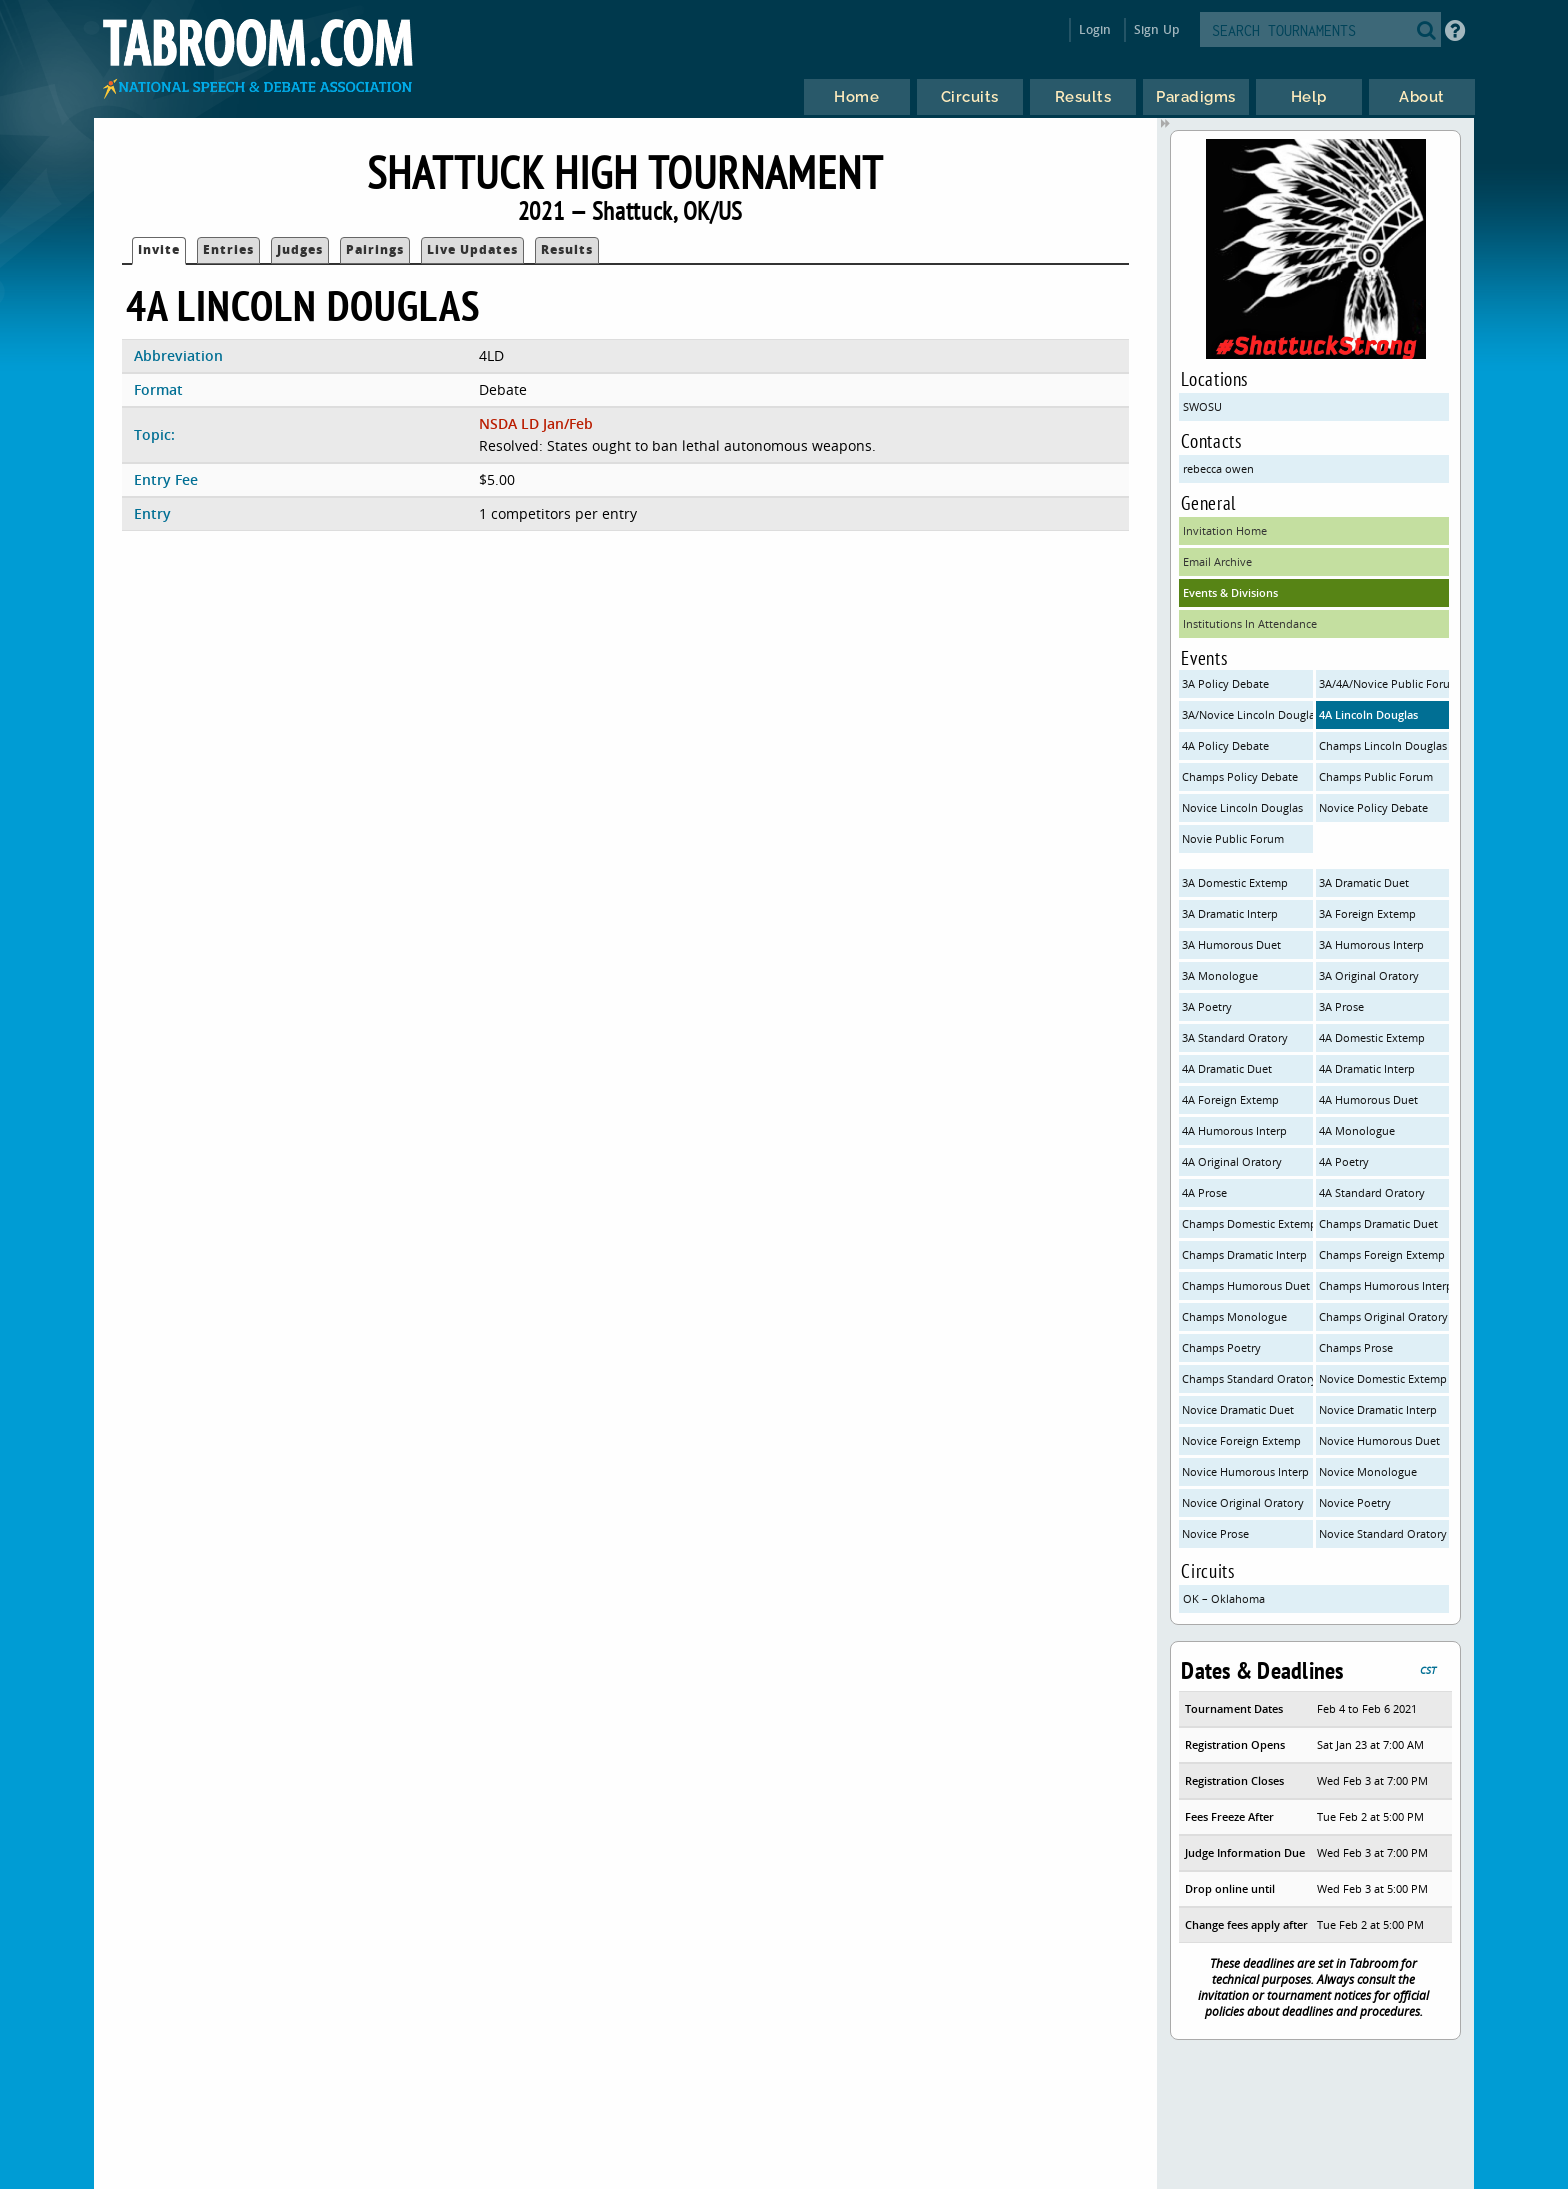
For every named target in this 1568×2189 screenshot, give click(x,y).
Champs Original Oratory (1383, 1316)
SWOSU (1202, 406)
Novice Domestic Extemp (1383, 1378)
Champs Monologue (1234, 1316)
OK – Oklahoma (1224, 1598)
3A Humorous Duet (1231, 944)
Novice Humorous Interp (1245, 1471)
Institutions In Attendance (1250, 623)
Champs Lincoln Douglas (1383, 745)
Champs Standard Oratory (1247, 1378)
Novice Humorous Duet (1379, 1440)
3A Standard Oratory (1235, 1037)
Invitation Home (1225, 530)
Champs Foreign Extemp (1382, 1254)
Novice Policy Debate (1373, 807)
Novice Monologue (1368, 1471)
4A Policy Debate (1225, 745)
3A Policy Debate (1225, 683)
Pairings (375, 249)
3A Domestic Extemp (1235, 882)
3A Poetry (1207, 1006)
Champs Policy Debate (1240, 776)
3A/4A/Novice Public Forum (1384, 683)
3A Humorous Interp (1371, 944)
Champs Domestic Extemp (1247, 1223)
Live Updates (472, 249)
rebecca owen (1218, 468)
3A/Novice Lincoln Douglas (1247, 714)
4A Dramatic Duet (1227, 1068)
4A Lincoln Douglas (1368, 714)
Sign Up (1156, 29)
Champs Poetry (1221, 1347)
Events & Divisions (1230, 592)
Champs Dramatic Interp (1244, 1254)
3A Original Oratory (1369, 975)
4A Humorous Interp (1234, 1130)
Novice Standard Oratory (1383, 1533)
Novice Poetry (1355, 1502)
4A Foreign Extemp (1230, 1099)
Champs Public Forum (1376, 776)
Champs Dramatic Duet (1378, 1223)
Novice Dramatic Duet (1238, 1409)
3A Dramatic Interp (1230, 913)
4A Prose (1204, 1192)
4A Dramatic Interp (1367, 1068)
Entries (228, 249)
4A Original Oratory (1232, 1161)
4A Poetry (1344, 1161)
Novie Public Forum (1233, 838)
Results (567, 249)
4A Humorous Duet (1368, 1099)
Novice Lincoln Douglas (1242, 807)
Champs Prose (1356, 1347)
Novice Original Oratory (1243, 1502)
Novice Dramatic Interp (1378, 1409)
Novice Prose (1215, 1533)
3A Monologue (1220, 975)
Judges (300, 249)
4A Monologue (1357, 1130)
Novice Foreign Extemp (1241, 1440)
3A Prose (1341, 1006)
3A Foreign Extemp (1367, 913)
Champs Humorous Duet (1246, 1285)
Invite (159, 249)
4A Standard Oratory (1372, 1192)
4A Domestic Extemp (1372, 1037)
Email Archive (1217, 561)
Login (1095, 29)
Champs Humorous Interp (1384, 1285)
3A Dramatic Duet (1364, 882)
